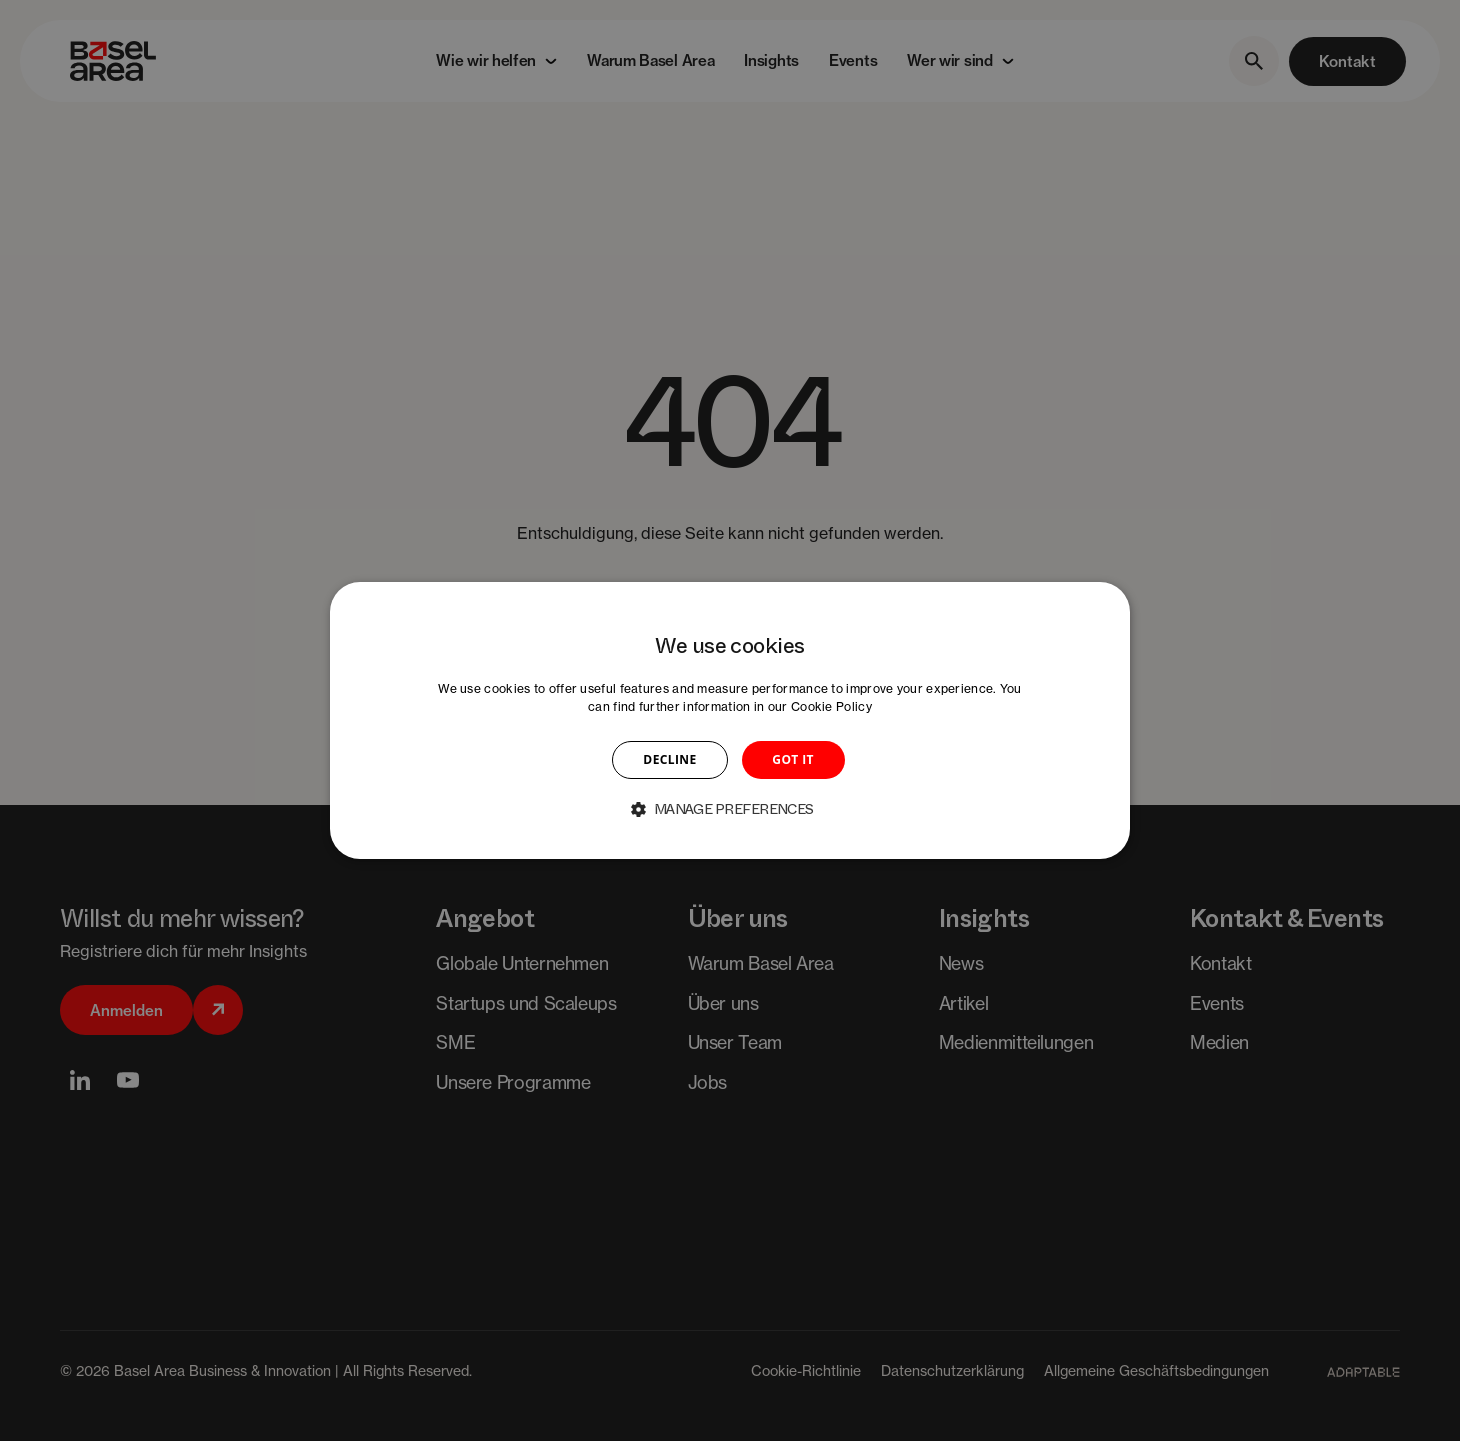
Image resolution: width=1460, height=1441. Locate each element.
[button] (730, 809)
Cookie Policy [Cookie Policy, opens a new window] (831, 706)
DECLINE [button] (669, 759)
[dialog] (730, 721)
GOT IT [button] (793, 759)
